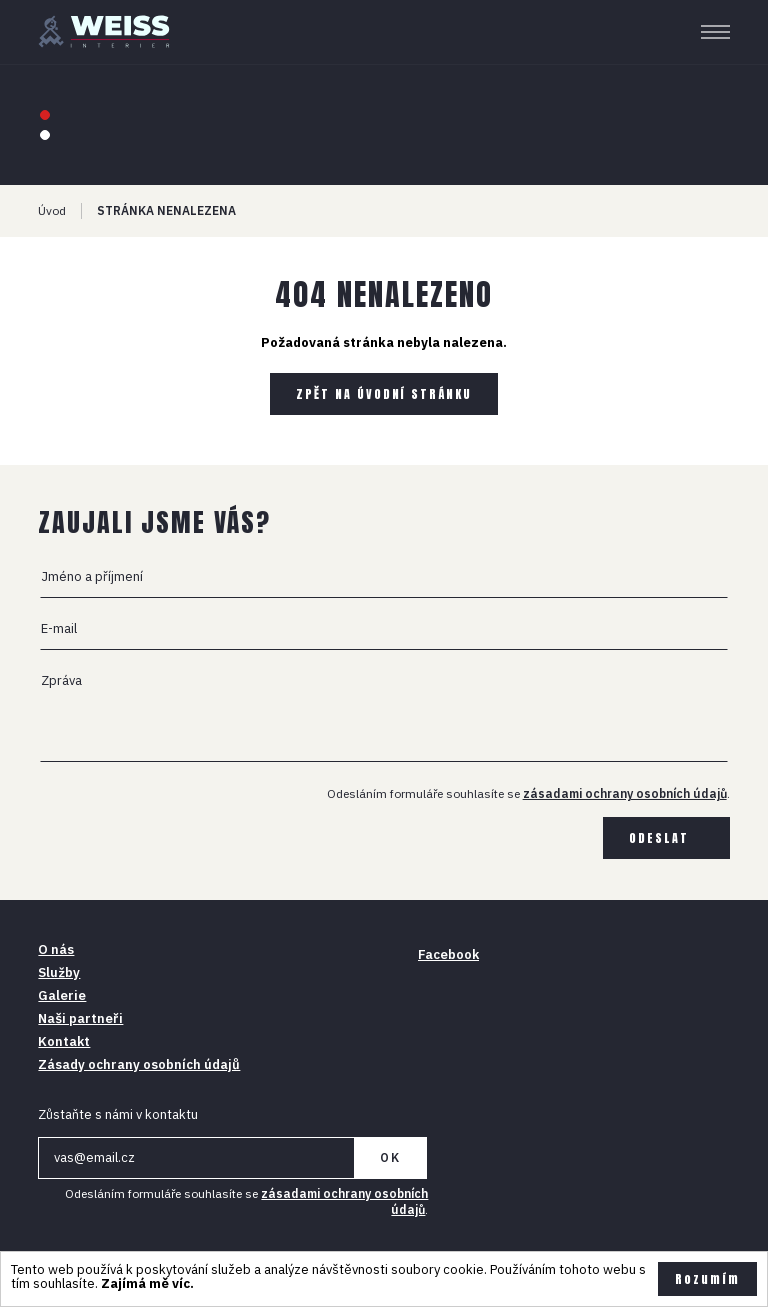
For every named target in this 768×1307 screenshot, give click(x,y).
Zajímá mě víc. (147, 1283)
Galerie (62, 995)
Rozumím (707, 1279)
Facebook (448, 954)
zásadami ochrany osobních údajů (625, 793)
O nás (56, 949)
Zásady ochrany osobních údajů (139, 1064)
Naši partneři (80, 1018)
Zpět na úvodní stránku (384, 394)
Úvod (52, 210)
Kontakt (64, 1041)
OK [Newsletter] (390, 1157)
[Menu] (715, 32)
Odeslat (659, 838)
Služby (59, 972)
